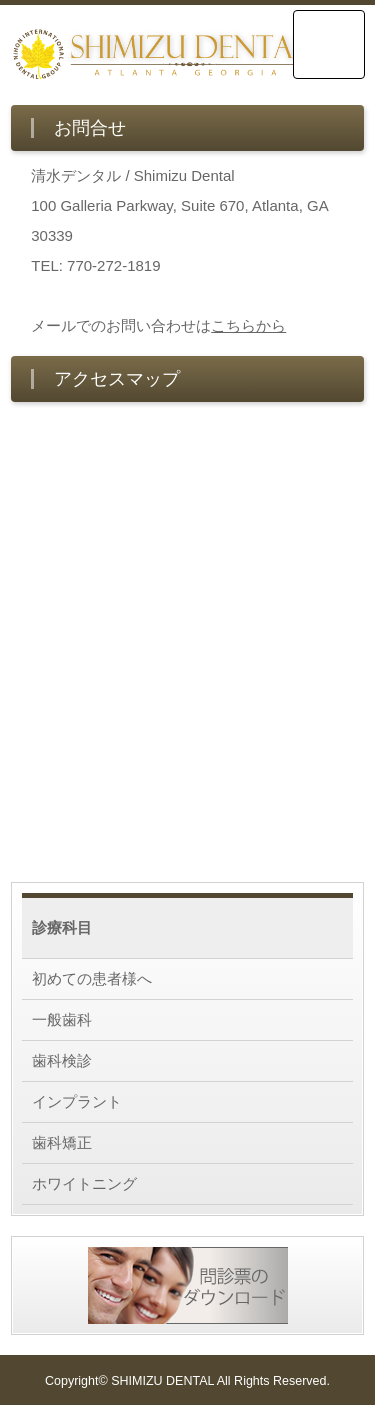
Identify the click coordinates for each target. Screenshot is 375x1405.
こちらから (248, 325)
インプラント (77, 1101)
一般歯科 (62, 1019)
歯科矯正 (62, 1142)
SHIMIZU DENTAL (162, 1381)
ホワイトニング (84, 1183)
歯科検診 (62, 1060)
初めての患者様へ (92, 978)
